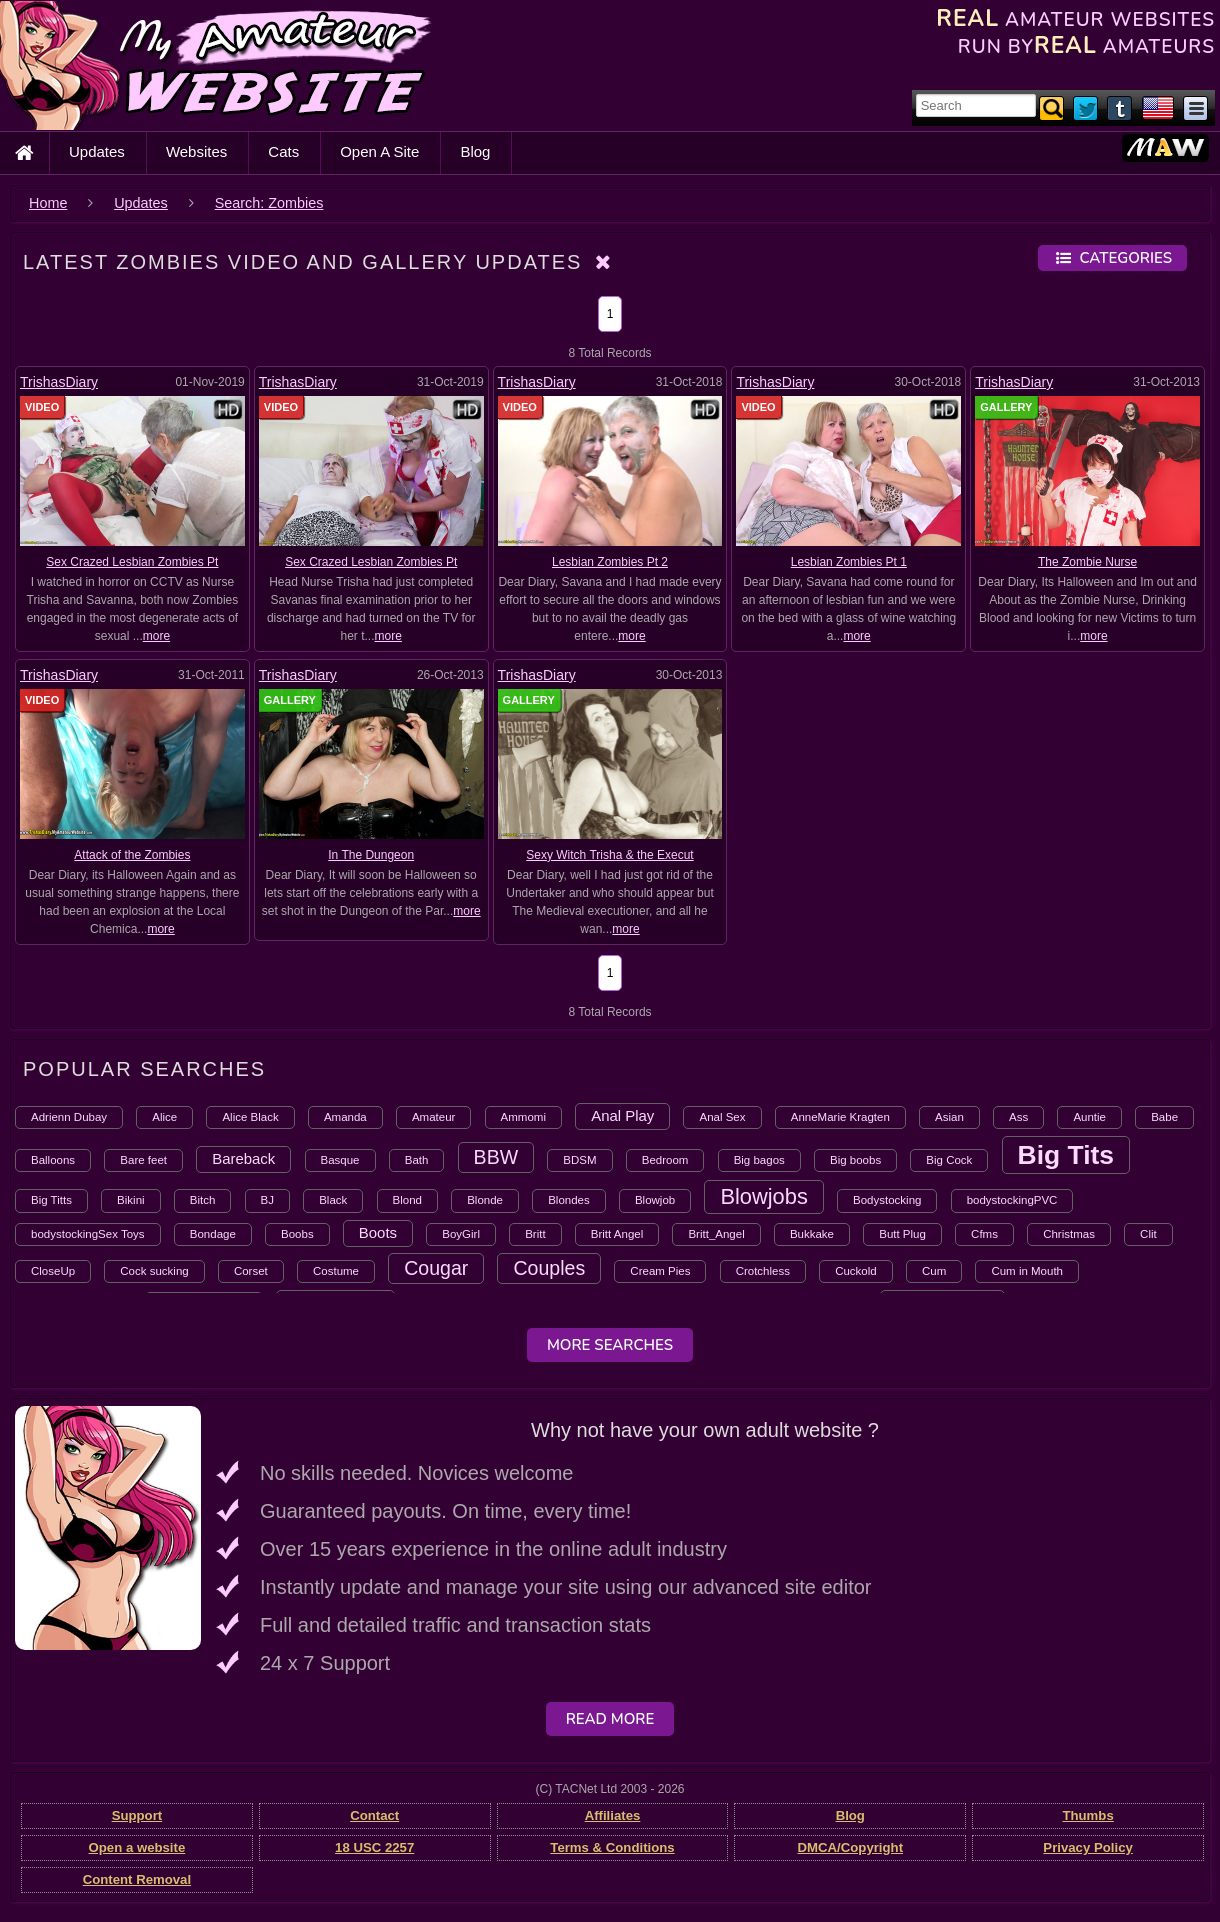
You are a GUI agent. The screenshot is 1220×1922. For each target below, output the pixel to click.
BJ (267, 1200)
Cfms (984, 1234)
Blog (475, 151)
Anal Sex (722, 1117)
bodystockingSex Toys (88, 1234)
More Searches (610, 1345)
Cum (934, 1271)
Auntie (1089, 1117)
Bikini (130, 1200)
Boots (378, 1232)
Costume (336, 1271)
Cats (283, 151)
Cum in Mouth (1027, 1271)
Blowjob (655, 1200)
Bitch (203, 1200)
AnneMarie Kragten (840, 1117)
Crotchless (763, 1271)
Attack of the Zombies (132, 855)
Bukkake (812, 1234)
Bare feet (143, 1160)
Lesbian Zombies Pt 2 (610, 562)
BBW (496, 1157)
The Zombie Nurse (1087, 562)
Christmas (1069, 1234)
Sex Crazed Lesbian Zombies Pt (132, 562)
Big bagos (759, 1160)
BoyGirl (461, 1234)
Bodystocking (887, 1200)
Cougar (436, 1268)
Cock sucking (154, 1271)
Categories (1112, 258)
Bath (417, 1160)
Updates (97, 151)
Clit (1148, 1234)
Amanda (345, 1117)
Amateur (433, 1117)
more (156, 636)
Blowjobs (763, 1196)
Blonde (485, 1200)
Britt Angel (617, 1234)
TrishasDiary (59, 382)
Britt (535, 1234)
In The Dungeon (371, 855)
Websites (196, 151)
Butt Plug (902, 1234)
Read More (610, 1719)
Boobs (297, 1234)
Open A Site (379, 151)
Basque (340, 1160)
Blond (407, 1200)
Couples (549, 1268)
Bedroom (665, 1160)
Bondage (213, 1234)
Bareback (243, 1158)
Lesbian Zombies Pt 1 (849, 562)
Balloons (53, 1160)
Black (333, 1200)
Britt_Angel (716, 1234)
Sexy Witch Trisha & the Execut (609, 855)
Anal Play (622, 1115)
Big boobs (855, 1160)
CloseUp (53, 1271)
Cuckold (856, 1271)
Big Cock (949, 1160)
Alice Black (250, 1117)
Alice (164, 1117)
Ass (1018, 1117)
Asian (949, 1117)
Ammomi (523, 1117)
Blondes (569, 1200)
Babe (1164, 1117)
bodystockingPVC (1012, 1200)
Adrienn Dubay (69, 1117)
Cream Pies (660, 1271)
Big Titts (51, 1200)
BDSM (579, 1160)
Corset (251, 1271)
